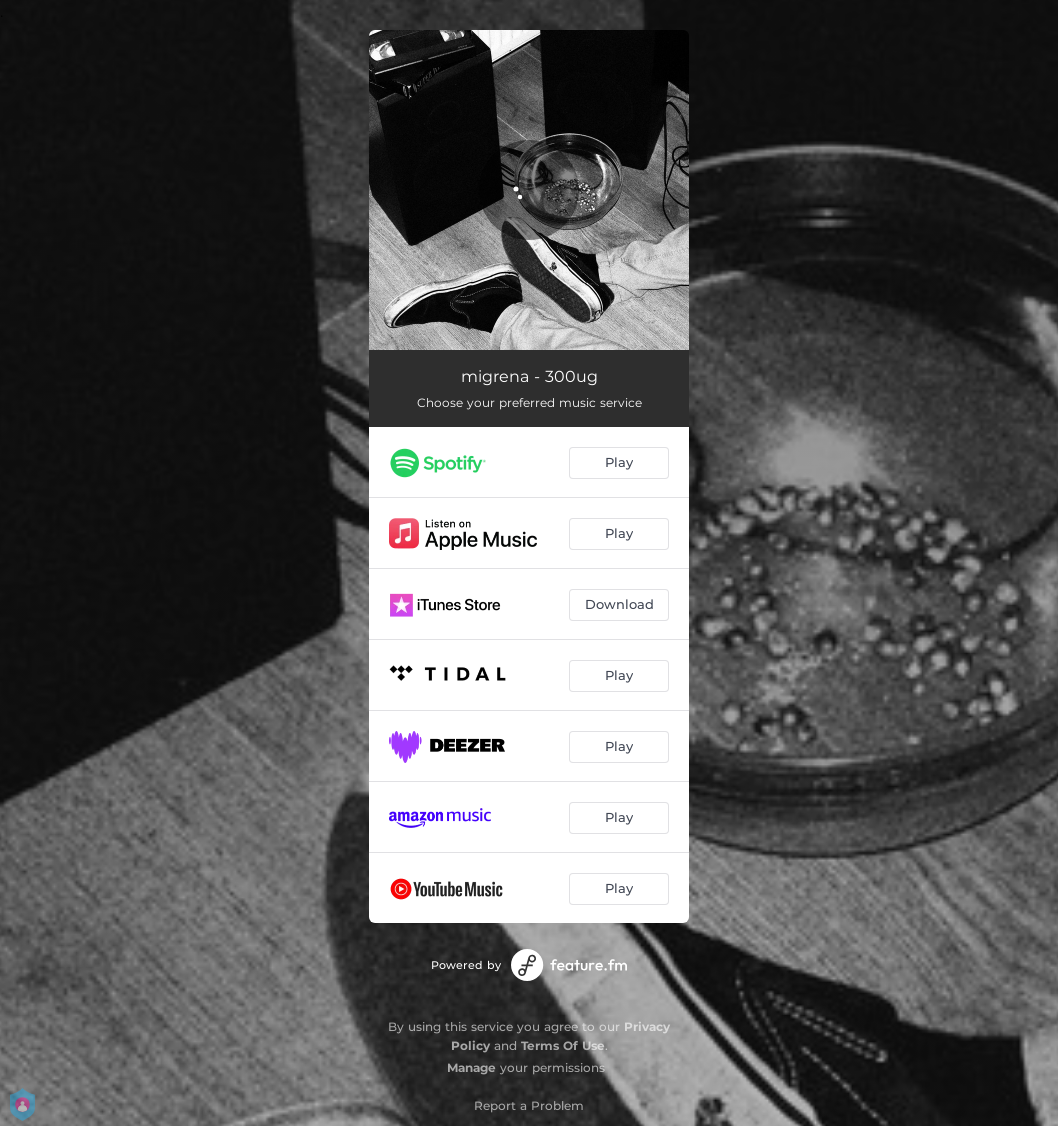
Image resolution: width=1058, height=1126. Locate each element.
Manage (471, 1067)
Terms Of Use (563, 1045)
